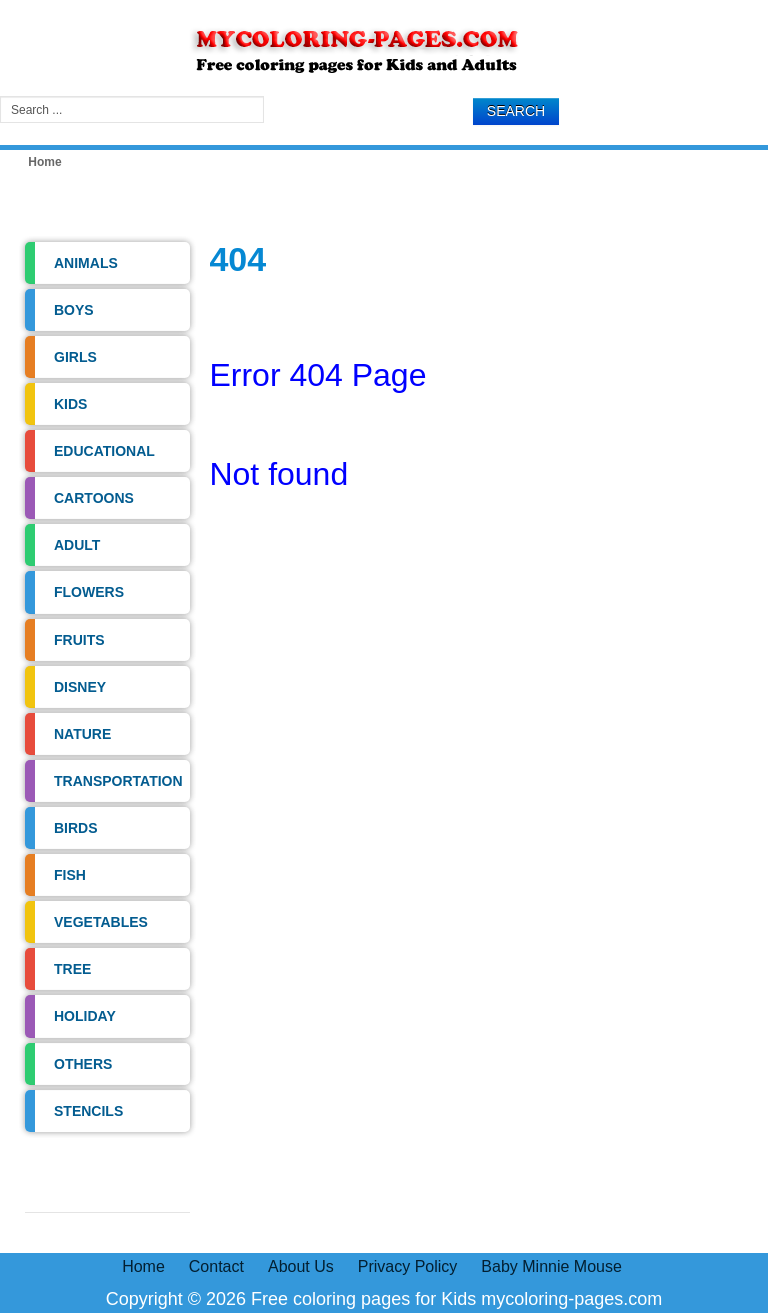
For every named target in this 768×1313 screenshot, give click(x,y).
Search (516, 111)
